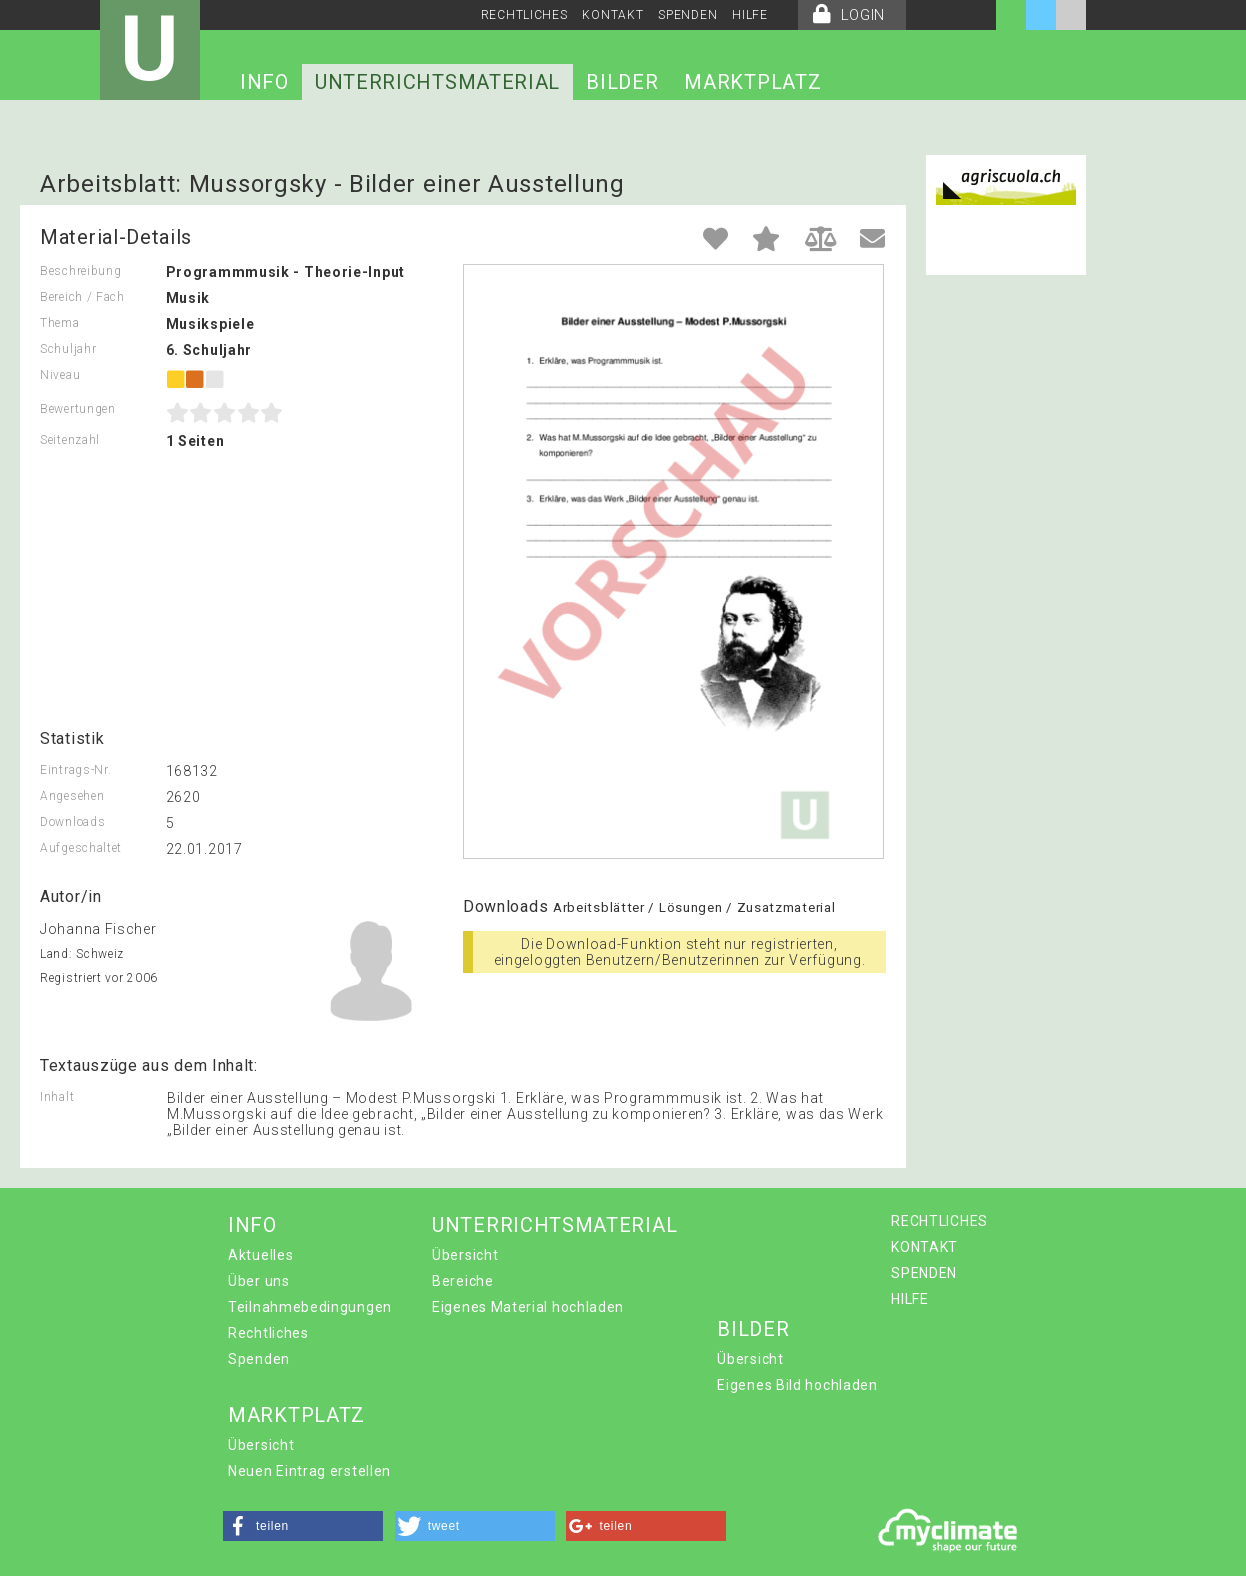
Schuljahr (68, 349)
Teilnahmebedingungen (310, 1307)
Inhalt (57, 1097)
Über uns (259, 1281)
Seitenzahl (70, 440)
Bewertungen (78, 409)
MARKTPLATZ (752, 82)
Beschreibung (80, 271)
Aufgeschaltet (81, 848)
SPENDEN (687, 15)
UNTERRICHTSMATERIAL (437, 82)
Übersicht (465, 1255)
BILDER (622, 82)
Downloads (72, 822)
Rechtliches (268, 1333)
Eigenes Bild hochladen (797, 1385)
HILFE (750, 15)
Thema (60, 323)
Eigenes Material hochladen (528, 1307)
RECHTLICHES (524, 15)
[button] (303, 1526)
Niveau (60, 375)
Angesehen (72, 796)
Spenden (259, 1359)
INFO (264, 82)
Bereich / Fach (82, 297)
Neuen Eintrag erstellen (309, 1471)
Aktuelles (260, 1255)
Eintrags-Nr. (75, 770)
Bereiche (463, 1281)
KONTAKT (612, 15)
